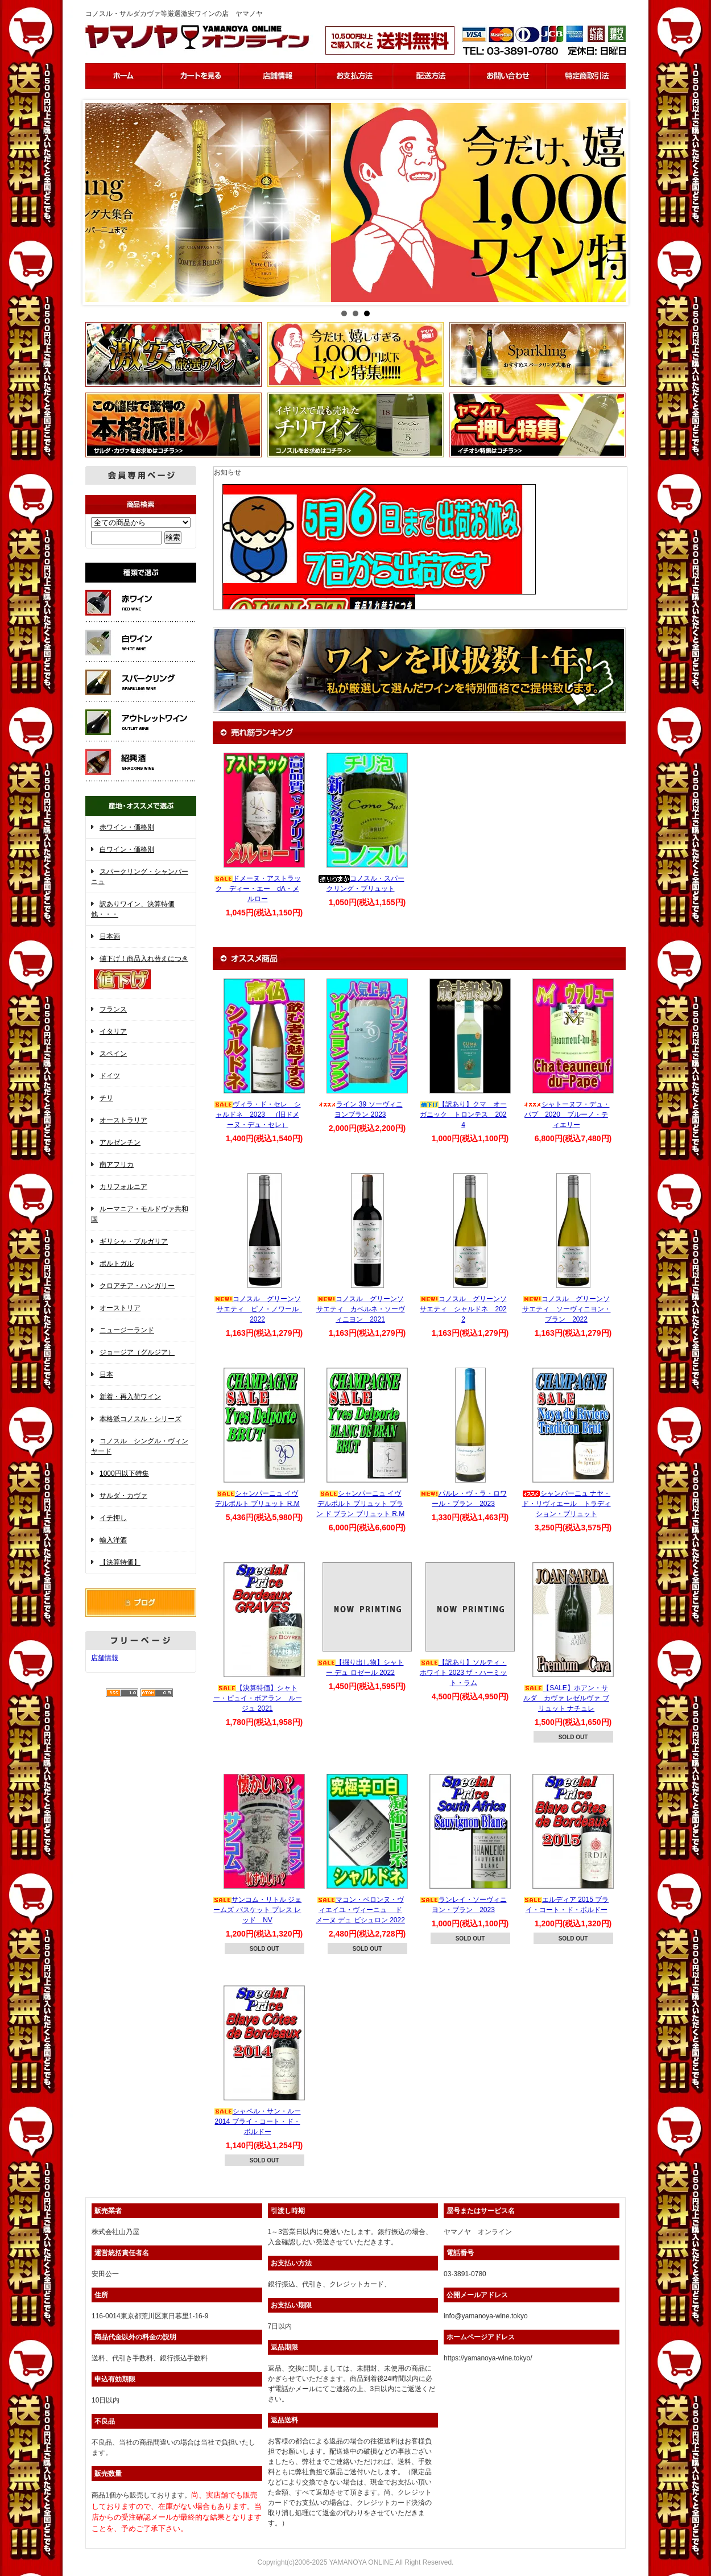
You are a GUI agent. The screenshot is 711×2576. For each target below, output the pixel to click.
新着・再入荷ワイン (130, 1397)
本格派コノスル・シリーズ (140, 1419)
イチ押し (113, 1518)
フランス (113, 1009)
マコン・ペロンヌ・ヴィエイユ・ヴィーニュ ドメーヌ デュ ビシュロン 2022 (360, 1910)
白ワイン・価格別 (127, 849)
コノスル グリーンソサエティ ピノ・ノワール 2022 (259, 1309)
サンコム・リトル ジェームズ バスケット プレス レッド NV (257, 1910)
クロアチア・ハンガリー (137, 1286)
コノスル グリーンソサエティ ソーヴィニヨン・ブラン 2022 (566, 1309)
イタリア (113, 1031)
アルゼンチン (120, 1142)
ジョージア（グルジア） (137, 1352)
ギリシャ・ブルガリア (134, 1241)
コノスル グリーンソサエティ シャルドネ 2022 (463, 1309)
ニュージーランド (127, 1330)
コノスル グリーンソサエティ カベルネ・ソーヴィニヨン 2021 (360, 1309)
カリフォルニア (123, 1187)
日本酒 (110, 936)
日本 (106, 1374)
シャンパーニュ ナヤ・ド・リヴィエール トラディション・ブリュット (566, 1503)
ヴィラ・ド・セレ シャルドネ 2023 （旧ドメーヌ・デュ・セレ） (257, 1114)
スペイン (113, 1054)
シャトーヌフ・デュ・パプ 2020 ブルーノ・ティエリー (566, 1114)
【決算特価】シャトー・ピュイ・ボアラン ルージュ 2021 (257, 1698)
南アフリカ (117, 1165)
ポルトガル (117, 1264)
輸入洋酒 (113, 1540)
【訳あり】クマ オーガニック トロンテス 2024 (463, 1114)
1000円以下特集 (124, 1473)
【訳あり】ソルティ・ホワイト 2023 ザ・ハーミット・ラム (463, 1672)
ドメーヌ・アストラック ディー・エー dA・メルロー (257, 888)
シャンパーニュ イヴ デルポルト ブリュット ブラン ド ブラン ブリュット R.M (360, 1503)
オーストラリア (123, 1120)
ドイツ (110, 1076)
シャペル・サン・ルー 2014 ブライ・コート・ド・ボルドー (257, 2121)
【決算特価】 (120, 1562)
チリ (106, 1098)
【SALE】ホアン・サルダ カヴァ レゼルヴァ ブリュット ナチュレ (566, 1698)
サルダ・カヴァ (123, 1496)
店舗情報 (104, 1658)
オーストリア (120, 1308)
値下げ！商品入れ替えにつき (141, 973)
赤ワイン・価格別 (127, 827)
